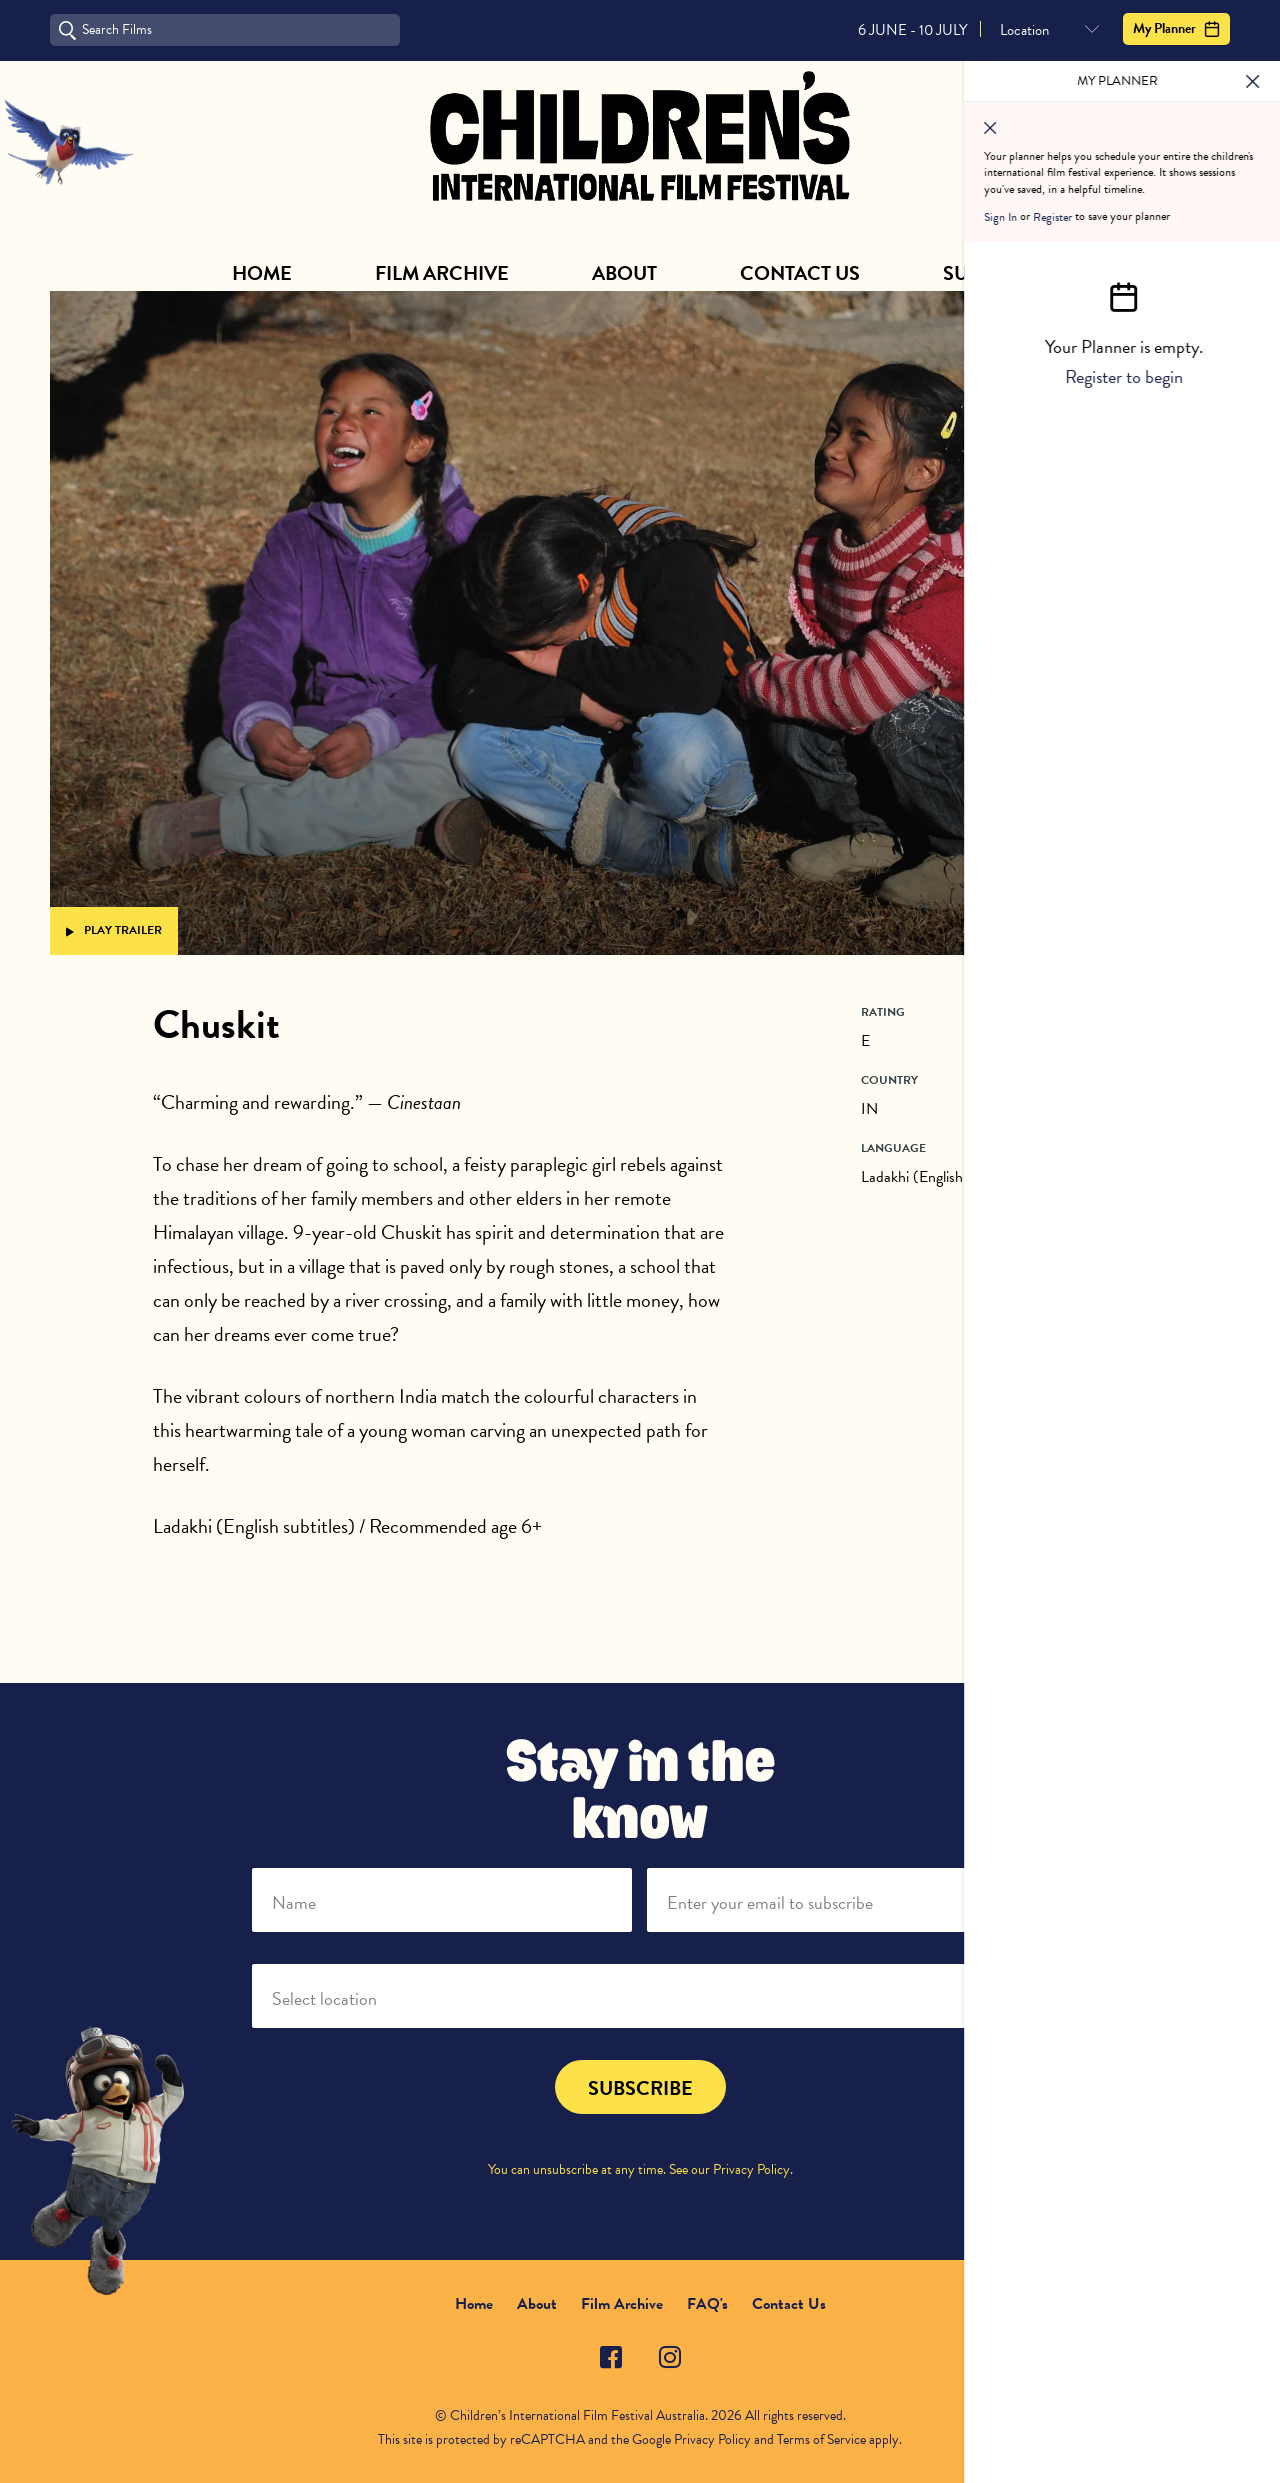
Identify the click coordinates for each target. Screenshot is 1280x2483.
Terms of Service (821, 2439)
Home (262, 273)
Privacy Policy (751, 2169)
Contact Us (800, 273)
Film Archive (442, 273)
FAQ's (707, 2304)
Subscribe (995, 273)
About (624, 273)
